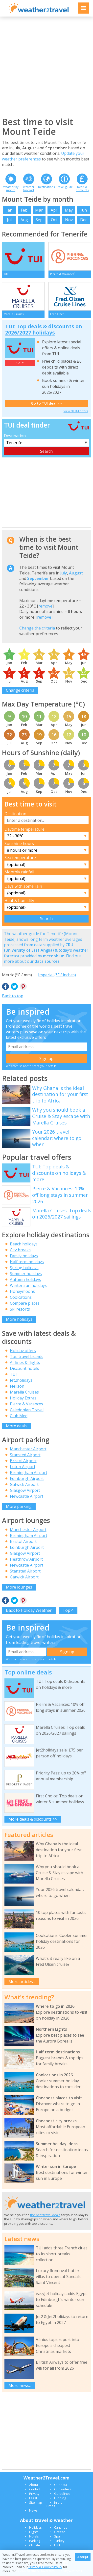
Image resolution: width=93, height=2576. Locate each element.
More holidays (19, 1319)
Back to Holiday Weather (29, 1610)
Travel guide (64, 187)
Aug (24, 219)
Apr (54, 210)
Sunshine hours (19, 843)
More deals (16, 1426)
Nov (69, 219)
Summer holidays (26, 1273)
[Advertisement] (46, 66)
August (76, 573)
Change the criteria (37, 628)
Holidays (35, 2527)
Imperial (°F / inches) (57, 975)
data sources (47, 961)
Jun (84, 210)
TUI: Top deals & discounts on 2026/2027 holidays (43, 329)
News (33, 2510)
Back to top (12, 996)
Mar (39, 210)
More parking (19, 1506)
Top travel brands (26, 1356)
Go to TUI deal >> (46, 403)
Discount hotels (24, 1368)
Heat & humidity (19, 900)
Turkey (59, 2540)
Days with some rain (23, 886)
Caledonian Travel (27, 1410)
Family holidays (24, 1256)
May (69, 210)
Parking (34, 2540)
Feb (24, 210)
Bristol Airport (23, 1460)
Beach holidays (24, 1244)
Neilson (17, 1386)
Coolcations (21, 1297)
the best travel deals (45, 2215)
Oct (54, 219)
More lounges (19, 1587)
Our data (60, 2484)
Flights (34, 2532)
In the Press (54, 2504)
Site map (35, 2502)
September (38, 578)
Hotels (34, 2536)
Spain (58, 2536)
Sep (39, 219)
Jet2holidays (21, 1380)
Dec (83, 219)
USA (57, 2545)
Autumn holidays (25, 1279)
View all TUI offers (76, 411)
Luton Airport (22, 1466)
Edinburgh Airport (27, 1478)
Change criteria (20, 690)
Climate (34, 2545)
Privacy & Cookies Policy (45, 2567)
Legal (33, 2498)
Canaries (60, 2527)
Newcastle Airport (26, 1496)
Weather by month (11, 188)
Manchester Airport (28, 1449)
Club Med (18, 1415)
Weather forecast (28, 188)
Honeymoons (22, 1291)
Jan (9, 210)
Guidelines (62, 2493)
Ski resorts (20, 1309)
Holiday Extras (23, 1398)
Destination (15, 435)
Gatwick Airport (24, 1484)
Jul (9, 219)
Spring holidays (24, 1267)
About (33, 2484)
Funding (60, 2498)
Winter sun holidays (28, 1285)
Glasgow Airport (25, 1490)
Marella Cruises (24, 1392)
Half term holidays (27, 1261)
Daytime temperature (24, 829)
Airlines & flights (25, 1362)
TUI (13, 1374)
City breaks (20, 1250)
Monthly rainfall (19, 872)
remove (45, 606)
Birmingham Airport (28, 1472)
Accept (82, 2557)
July (63, 573)
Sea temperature (20, 857)
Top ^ (68, 1610)
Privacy (34, 2493)
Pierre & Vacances (26, 1404)
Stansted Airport (25, 1454)
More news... (19, 2385)
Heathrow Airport (26, 1559)
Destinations (46, 187)
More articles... (21, 1981)
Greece (59, 2532)
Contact (34, 2489)
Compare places (25, 1303)
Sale (20, 362)
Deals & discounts (82, 188)
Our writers (62, 2489)
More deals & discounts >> (32, 1819)
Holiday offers (23, 1350)
